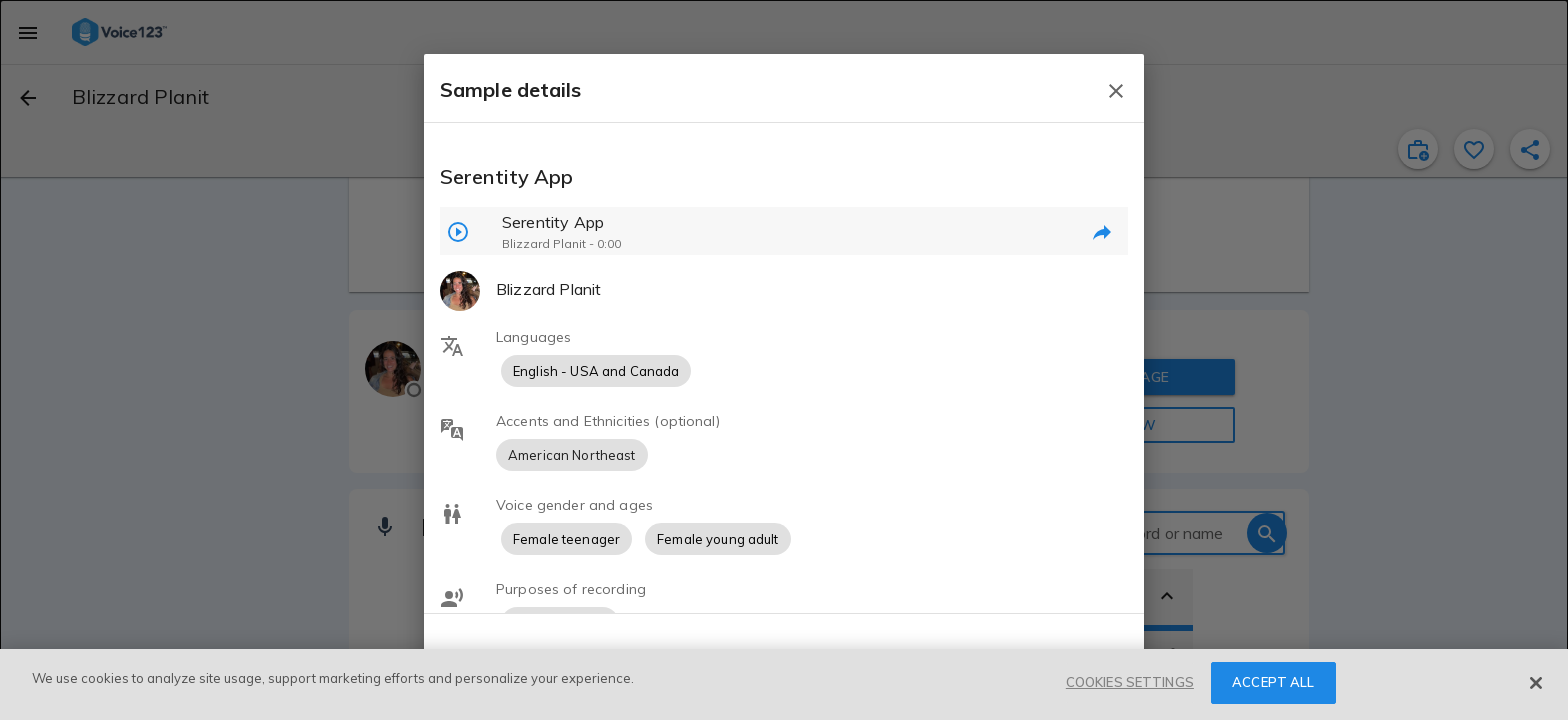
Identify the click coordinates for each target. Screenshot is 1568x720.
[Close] (1536, 683)
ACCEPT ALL (1273, 682)
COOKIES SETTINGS (1130, 682)
